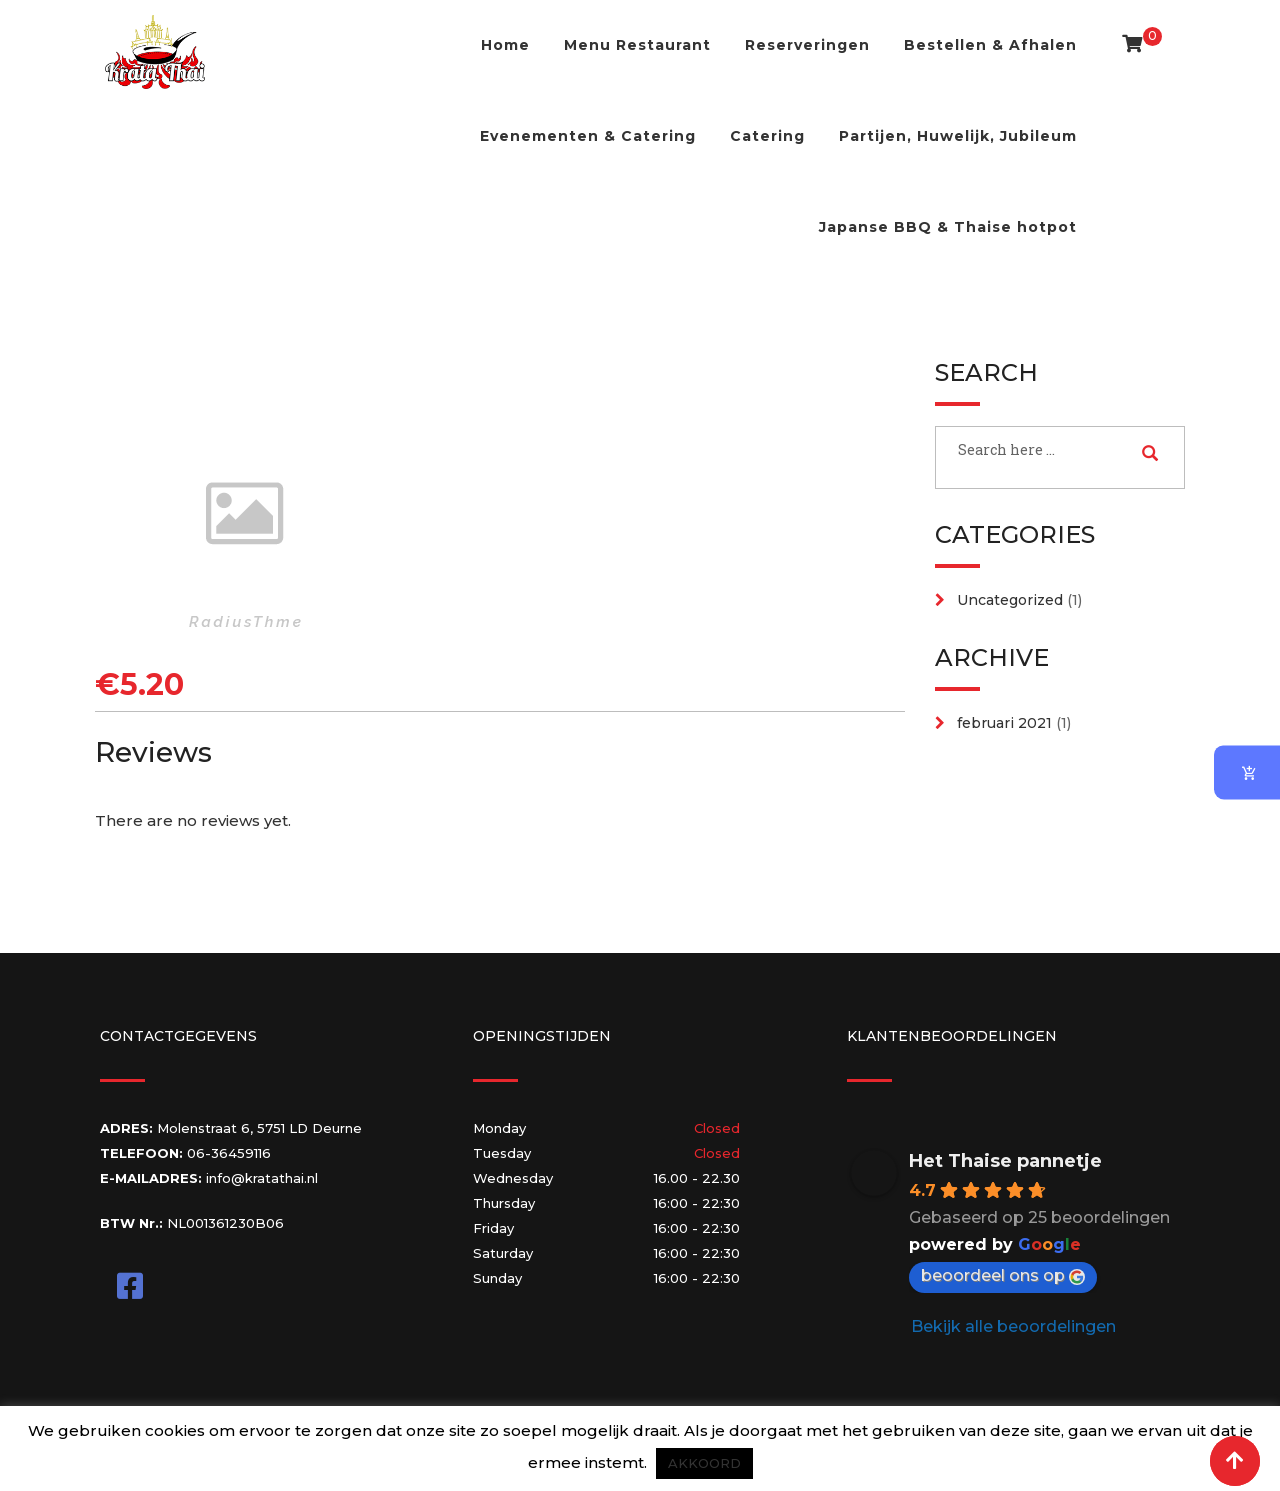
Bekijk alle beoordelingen (1013, 1326)
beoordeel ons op (1003, 1275)
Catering (767, 136)
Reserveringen (807, 45)
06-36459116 (229, 1153)
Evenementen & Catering (588, 136)
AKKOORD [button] (704, 1463)
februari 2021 (1004, 723)
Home (505, 45)
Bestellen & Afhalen (990, 45)
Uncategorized (1010, 600)
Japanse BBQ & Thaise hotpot (948, 227)
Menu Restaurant (637, 45)
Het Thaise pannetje (1005, 1161)
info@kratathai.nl (262, 1178)
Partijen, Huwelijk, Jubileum (958, 136)
